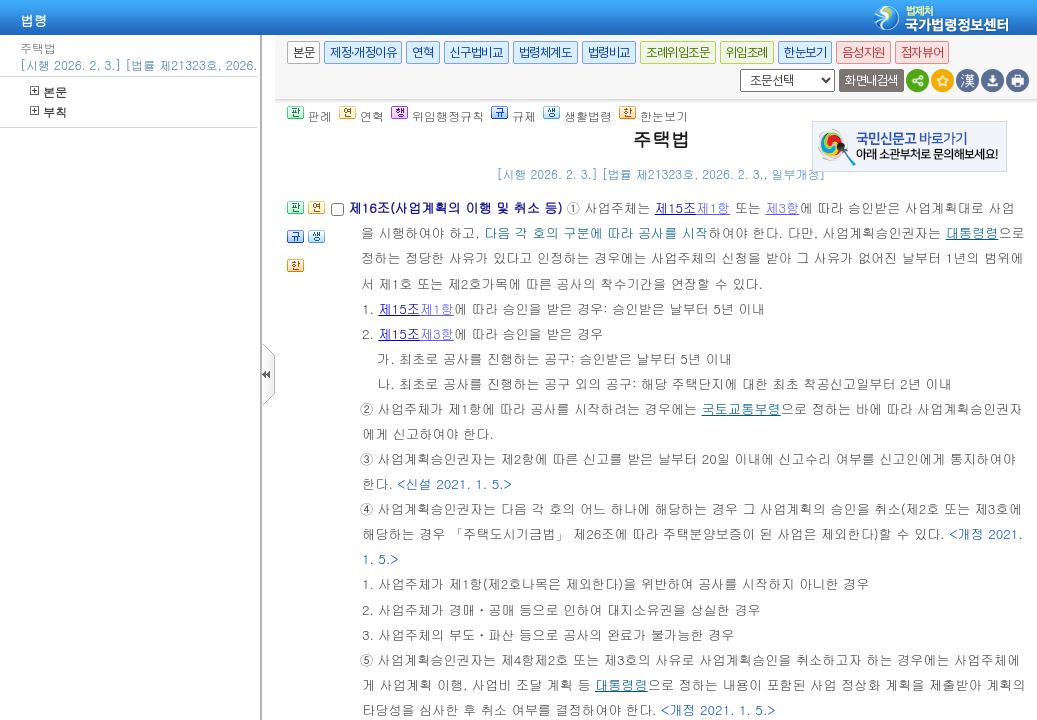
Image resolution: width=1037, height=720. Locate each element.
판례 (309, 115)
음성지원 (863, 52)
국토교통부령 (741, 408)
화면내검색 (871, 80)
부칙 (48, 111)
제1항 (713, 207)
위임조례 (747, 52)
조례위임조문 (678, 52)
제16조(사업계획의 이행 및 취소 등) (457, 207)
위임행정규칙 (437, 115)
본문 (48, 91)
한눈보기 (805, 52)
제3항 (782, 207)
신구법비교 (476, 52)
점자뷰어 (922, 52)
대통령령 (972, 232)
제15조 (676, 207)
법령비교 (609, 52)
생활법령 (577, 115)
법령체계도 (545, 52)
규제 (513, 115)
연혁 (422, 52)
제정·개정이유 (363, 52)
